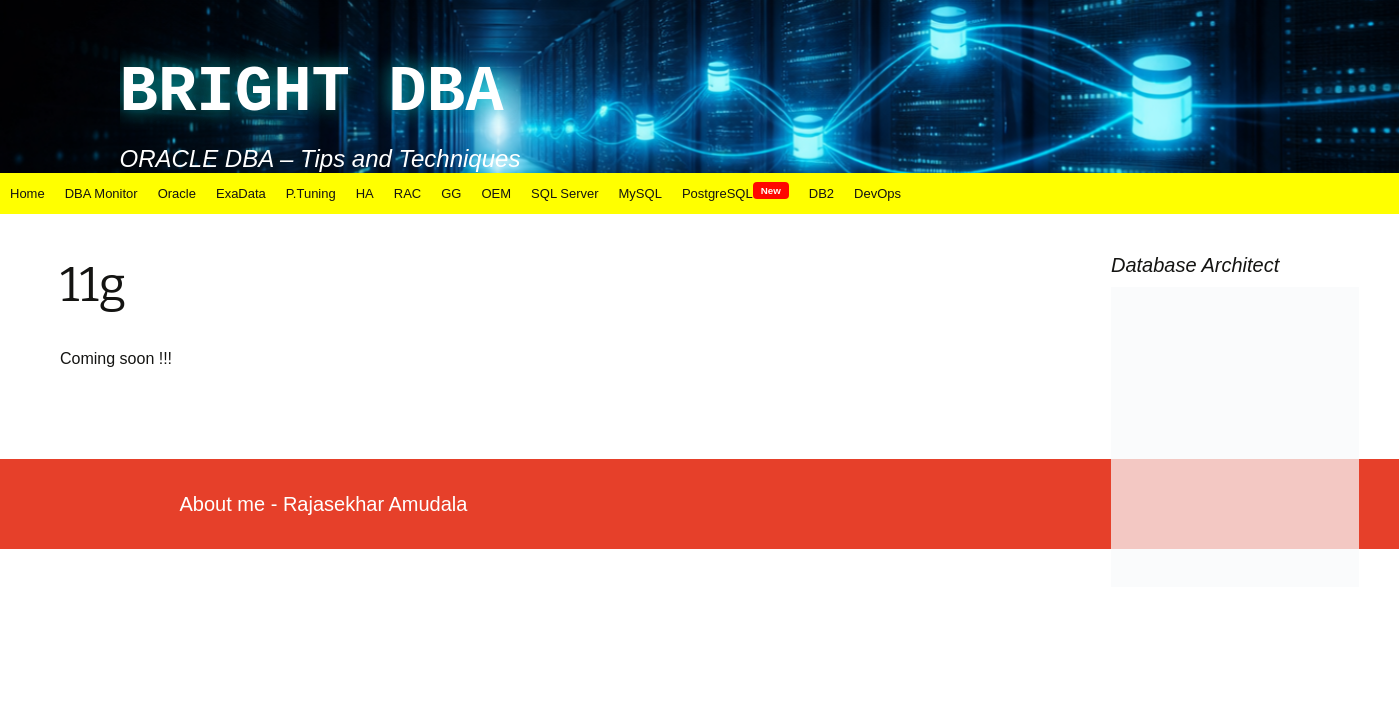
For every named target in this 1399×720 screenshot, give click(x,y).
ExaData (241, 193)
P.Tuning (311, 193)
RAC (407, 193)
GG (451, 193)
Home (27, 193)
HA (365, 193)
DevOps (877, 193)
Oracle (177, 193)
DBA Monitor (101, 193)
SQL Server (564, 193)
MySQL (640, 193)
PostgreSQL (735, 193)
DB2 (821, 193)
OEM (496, 193)
